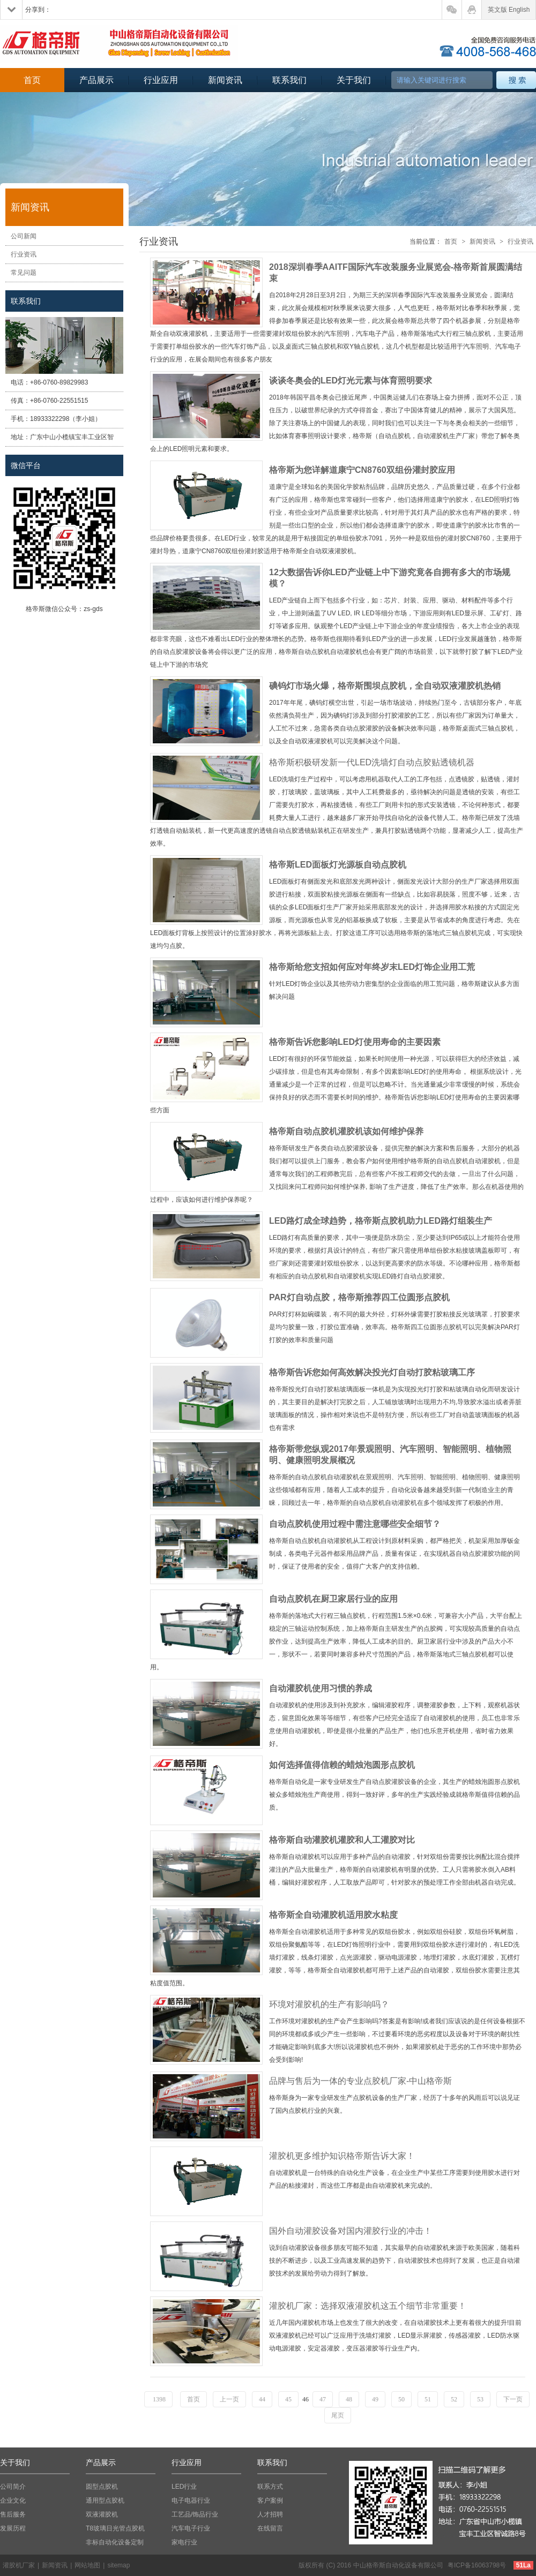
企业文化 (13, 2500)
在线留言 (270, 2528)
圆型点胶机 (102, 2486)
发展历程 (13, 2528)
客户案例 (270, 2500)
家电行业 (184, 2542)
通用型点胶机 (105, 2500)
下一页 (513, 2399)
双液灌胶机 (102, 2514)
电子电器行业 (191, 2500)
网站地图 (87, 2565)
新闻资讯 (225, 80)
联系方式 (270, 2486)
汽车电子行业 (191, 2528)
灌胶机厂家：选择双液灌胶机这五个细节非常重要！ (367, 2305)
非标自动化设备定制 (115, 2542)
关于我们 (354, 80)
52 (454, 2399)
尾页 (337, 2415)
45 (288, 2399)
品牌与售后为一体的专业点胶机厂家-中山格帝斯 (360, 2080)
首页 (32, 80)
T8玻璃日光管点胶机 (115, 2528)
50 (401, 2399)
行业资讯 (23, 254)
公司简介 (13, 2486)
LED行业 (184, 2486)
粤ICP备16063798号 (477, 2565)
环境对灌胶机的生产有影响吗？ (329, 2004)
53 (480, 2399)
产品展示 (96, 80)
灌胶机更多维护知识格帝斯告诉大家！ (342, 2155)
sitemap (118, 2565)
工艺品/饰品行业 (195, 2514)
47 (322, 2399)
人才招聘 (270, 2514)
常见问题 (23, 272)
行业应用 (161, 80)
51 (428, 2399)
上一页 (229, 2399)
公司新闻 (23, 236)
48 (349, 2399)
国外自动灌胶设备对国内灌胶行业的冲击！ (350, 2230)
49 (375, 2399)
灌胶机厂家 (19, 2565)
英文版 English (509, 9)
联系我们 (289, 80)
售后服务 (13, 2514)
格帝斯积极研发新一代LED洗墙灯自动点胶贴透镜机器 (371, 762)
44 (262, 2399)
